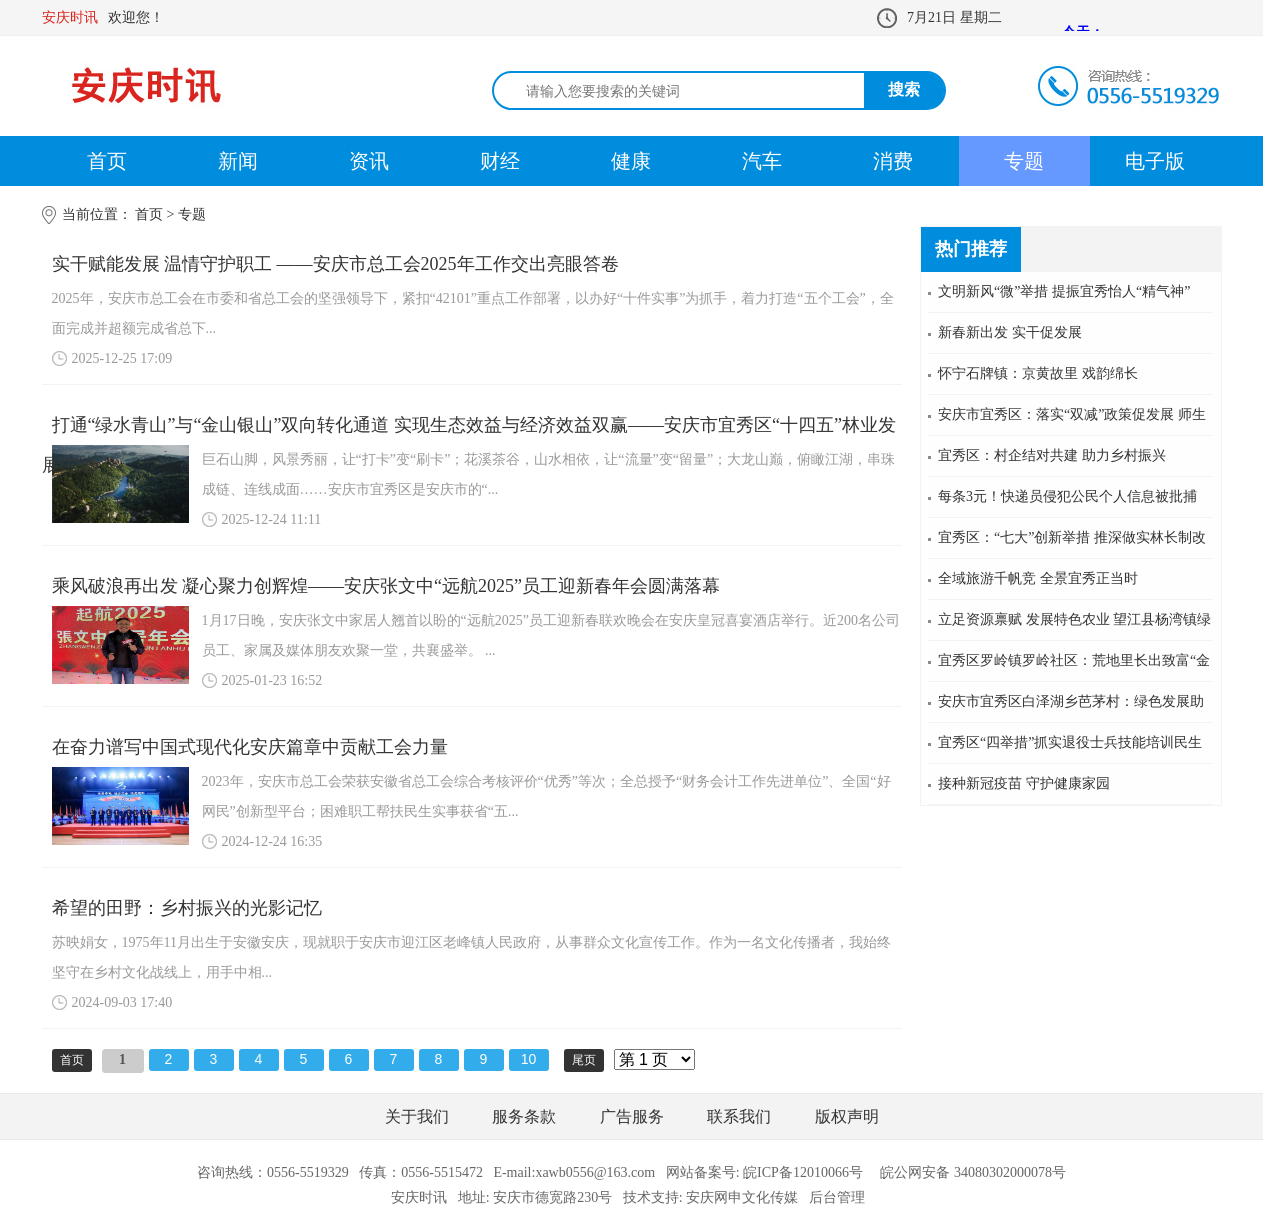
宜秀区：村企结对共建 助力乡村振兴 (1052, 455)
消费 (893, 161)
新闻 (238, 161)
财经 (500, 161)
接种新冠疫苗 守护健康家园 (1024, 783)
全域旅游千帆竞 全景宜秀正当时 (1038, 578)
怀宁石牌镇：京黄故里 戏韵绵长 (1038, 373)
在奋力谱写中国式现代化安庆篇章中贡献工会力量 (250, 747)
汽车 (762, 161)
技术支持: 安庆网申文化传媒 (710, 1197)
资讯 (369, 161)
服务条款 (524, 1116)
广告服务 (632, 1116)
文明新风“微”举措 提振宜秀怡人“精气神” (1064, 291)
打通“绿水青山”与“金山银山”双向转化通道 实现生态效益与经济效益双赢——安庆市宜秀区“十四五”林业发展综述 (469, 430)
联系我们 (739, 1116)
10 (529, 1059)
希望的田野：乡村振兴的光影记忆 (187, 908)
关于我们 (417, 1116)
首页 (107, 161)
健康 (631, 161)
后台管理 (837, 1197)
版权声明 (847, 1116)
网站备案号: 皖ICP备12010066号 (764, 1172)
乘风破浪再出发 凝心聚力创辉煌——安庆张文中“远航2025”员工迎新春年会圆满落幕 (386, 586)
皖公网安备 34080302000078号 (973, 1172)
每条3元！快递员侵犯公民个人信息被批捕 (1067, 496)
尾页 (584, 1060)
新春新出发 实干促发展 (1010, 332)
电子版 (1155, 161)
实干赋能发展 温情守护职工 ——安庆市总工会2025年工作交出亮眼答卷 (335, 264)
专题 (1024, 161)
